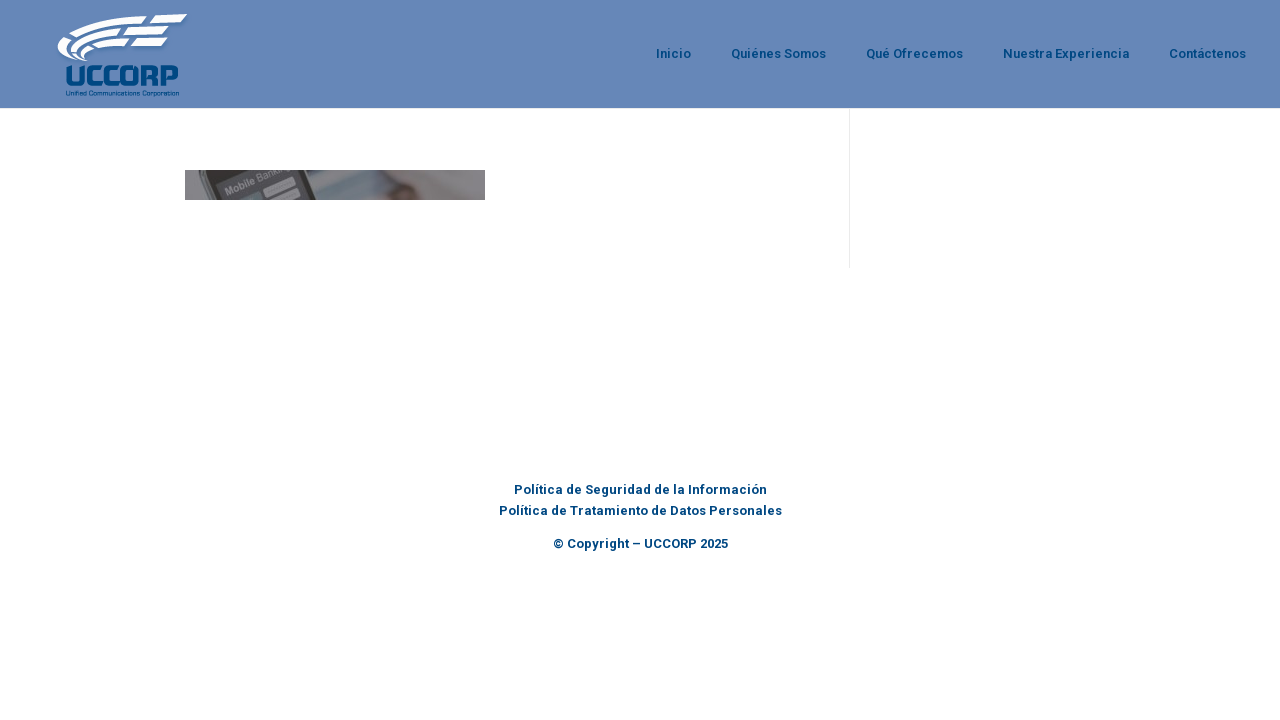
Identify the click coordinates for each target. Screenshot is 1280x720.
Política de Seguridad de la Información (640, 489)
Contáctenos (1207, 53)
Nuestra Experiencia (1066, 53)
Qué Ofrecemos (914, 53)
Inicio (673, 53)
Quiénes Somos (778, 53)
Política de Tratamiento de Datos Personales (640, 510)
